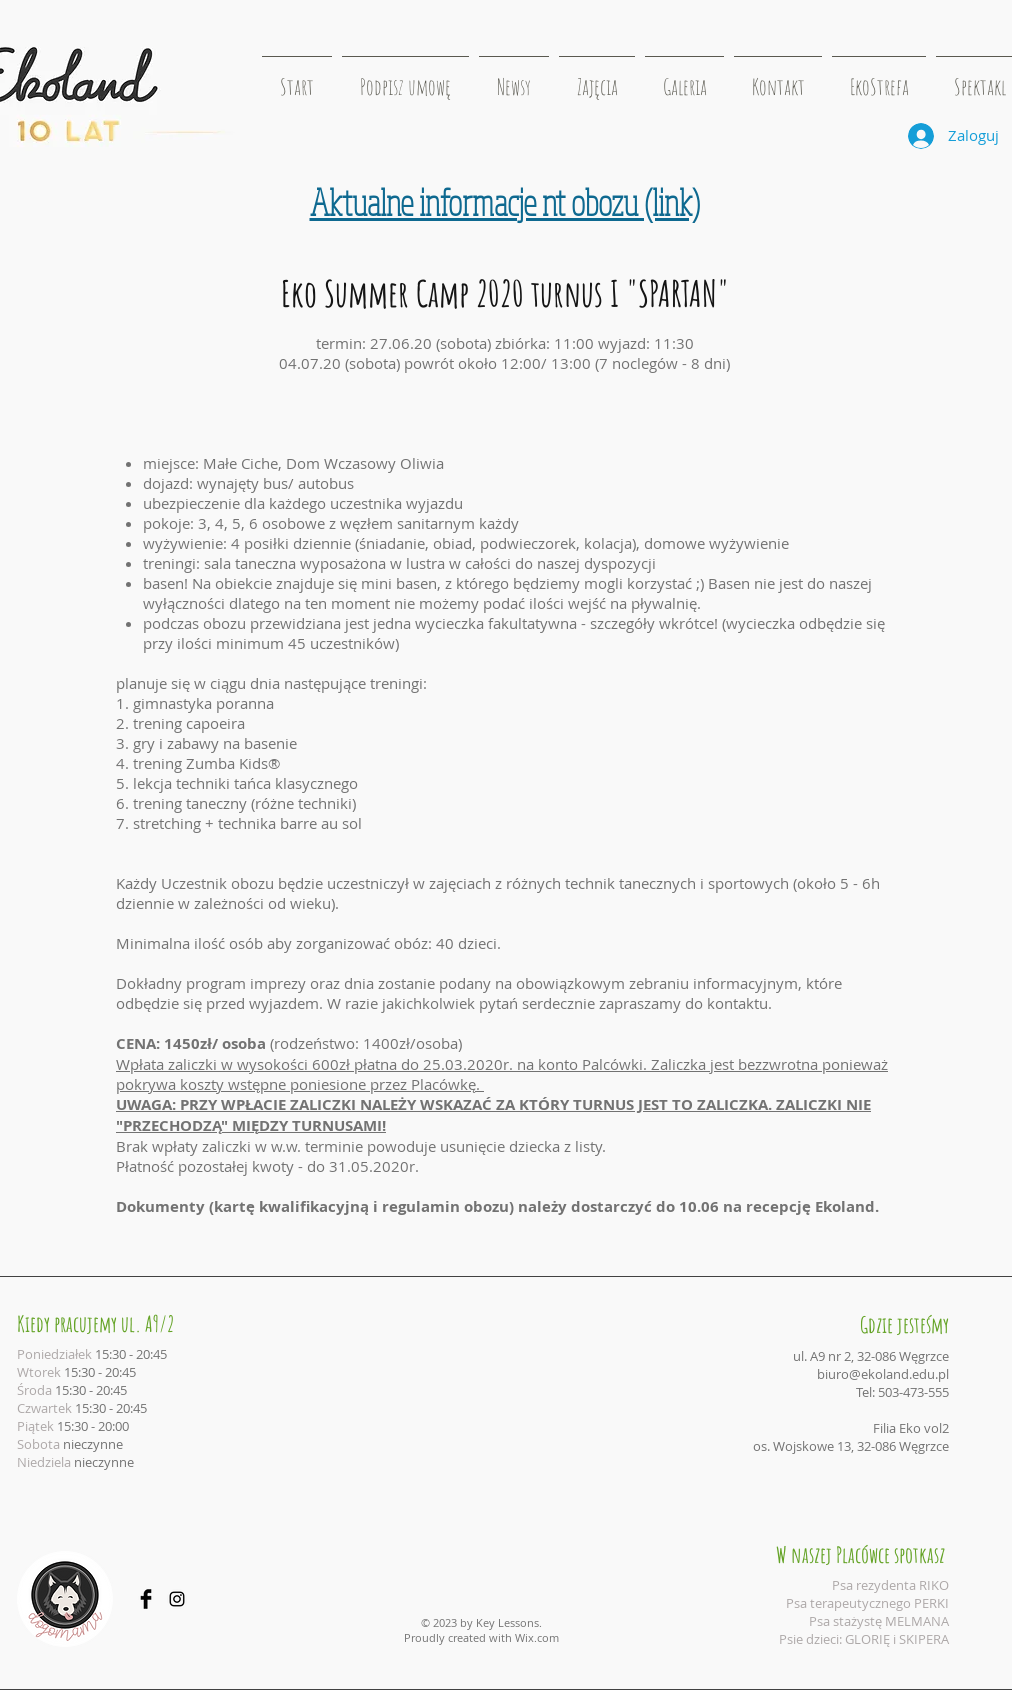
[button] (597, 78)
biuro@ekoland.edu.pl (883, 1374)
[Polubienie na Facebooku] (939, 189)
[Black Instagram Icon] (177, 1599)
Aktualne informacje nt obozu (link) (505, 201)
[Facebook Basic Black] (146, 1599)
